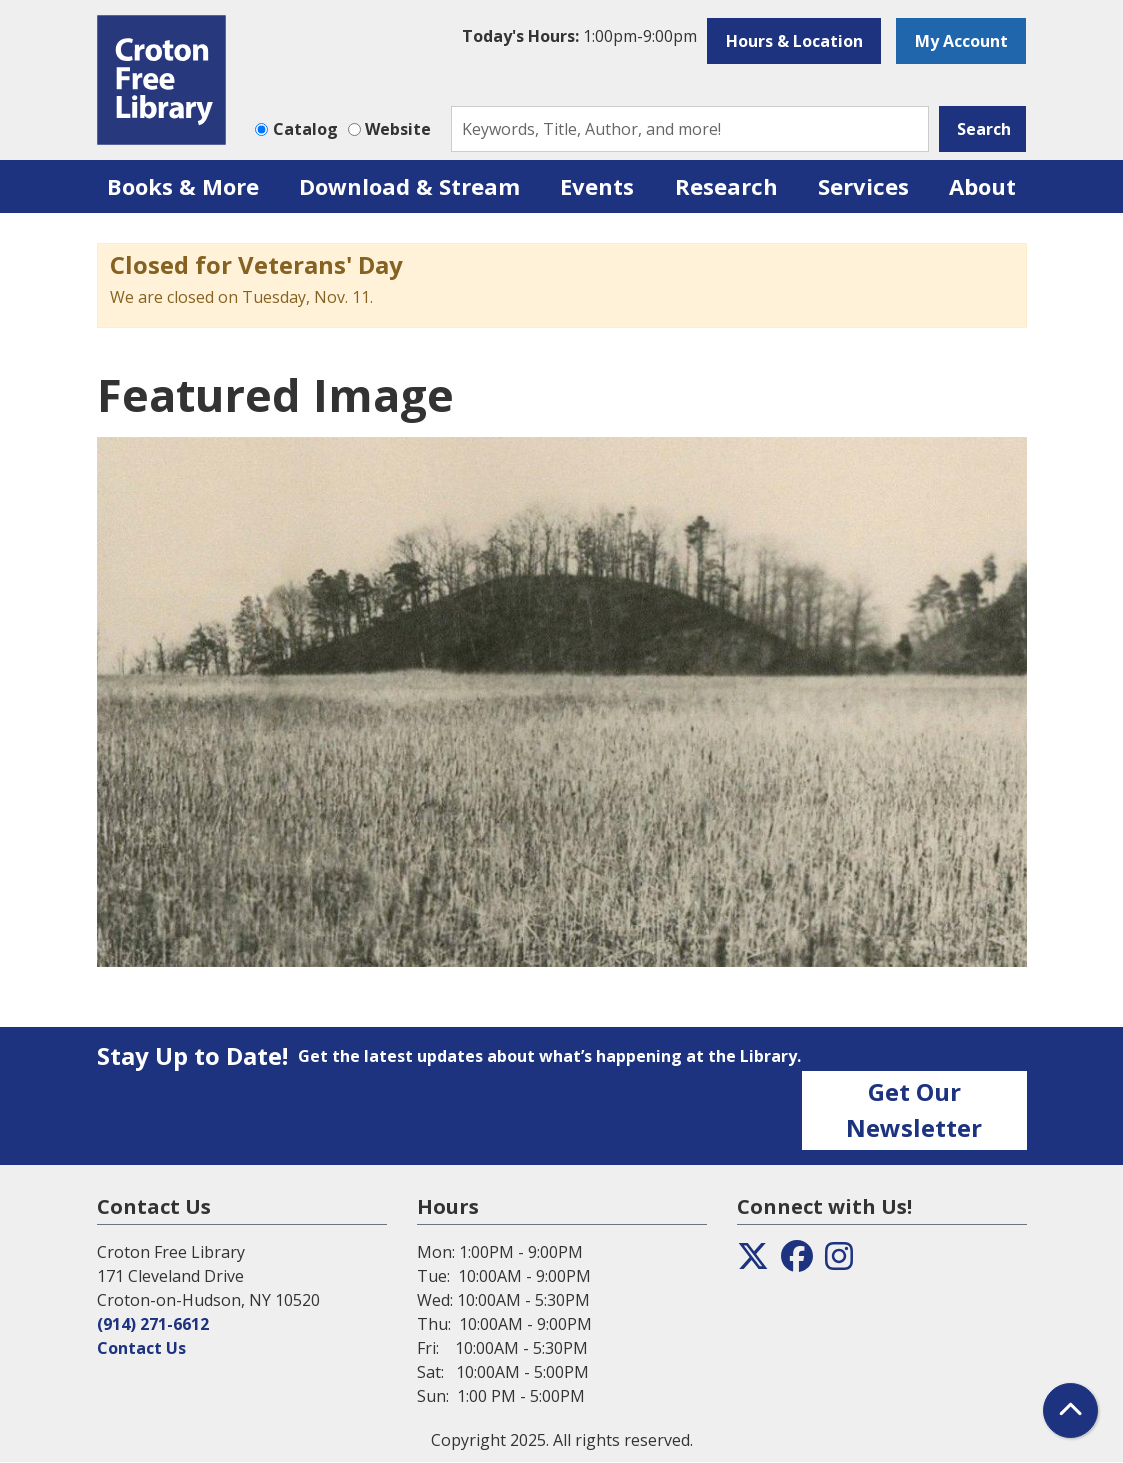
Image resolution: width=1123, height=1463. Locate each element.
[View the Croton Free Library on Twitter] (753, 1262)
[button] (579, 36)
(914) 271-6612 (153, 1324)
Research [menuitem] (726, 186)
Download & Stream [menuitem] (409, 186)
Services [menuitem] (863, 186)
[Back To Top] (1070, 1410)
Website (398, 129)
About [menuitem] (982, 186)
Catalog (305, 129)
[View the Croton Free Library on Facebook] (797, 1262)
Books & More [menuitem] (183, 186)
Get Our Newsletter (914, 1109)
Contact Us (141, 1348)
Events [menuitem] (597, 186)
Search (984, 129)
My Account (961, 41)
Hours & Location (794, 41)
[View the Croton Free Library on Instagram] (839, 1262)
